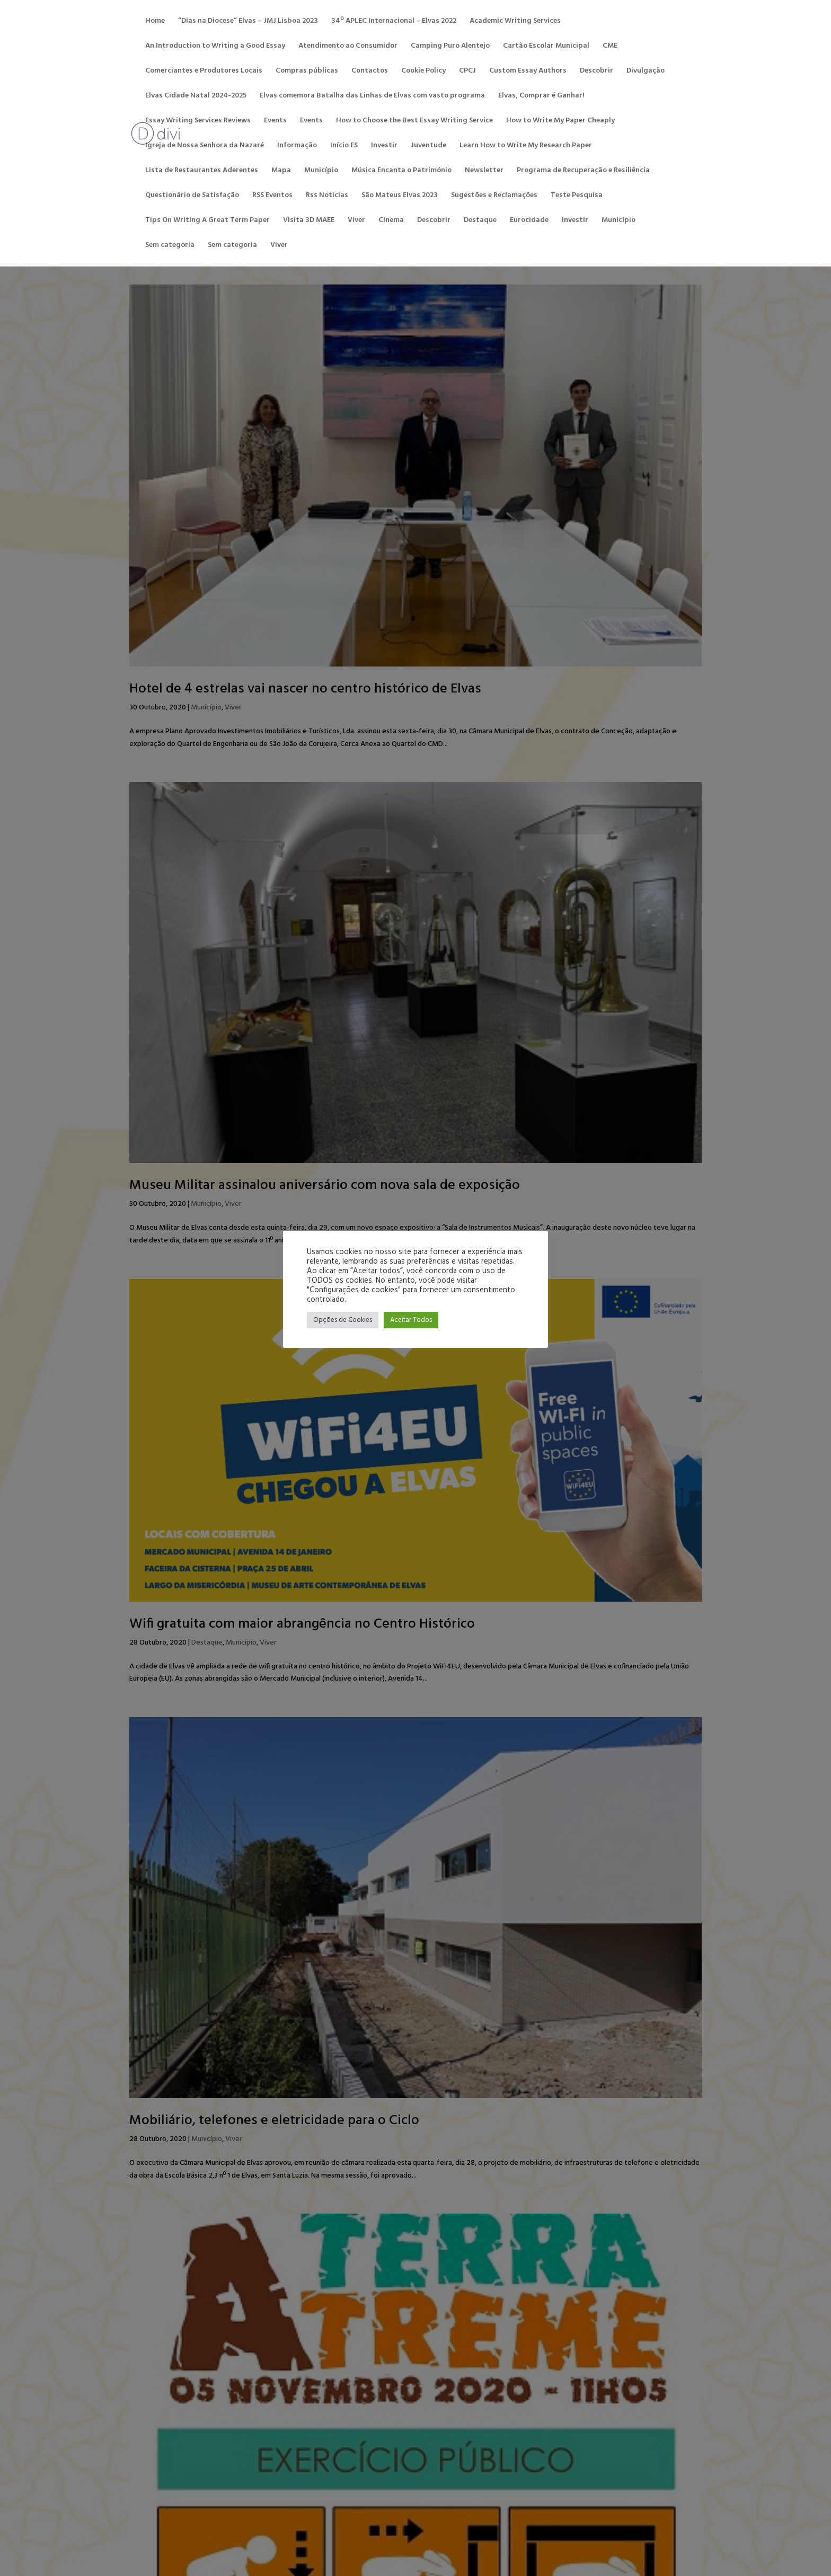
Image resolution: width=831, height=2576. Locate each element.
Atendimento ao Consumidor (347, 47)
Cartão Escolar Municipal (546, 47)
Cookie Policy (423, 72)
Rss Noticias (327, 196)
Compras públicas (307, 72)
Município (321, 171)
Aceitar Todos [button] (411, 1320)
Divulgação (645, 72)
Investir (384, 147)
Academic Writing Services (515, 22)
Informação (297, 147)
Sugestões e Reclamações (494, 196)
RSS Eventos (272, 196)
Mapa (281, 171)
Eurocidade (529, 221)
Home (155, 22)
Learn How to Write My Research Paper (525, 147)
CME (610, 47)
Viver (356, 221)
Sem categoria (170, 246)
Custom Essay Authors (528, 72)
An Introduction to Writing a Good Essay (215, 47)
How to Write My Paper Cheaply (560, 122)
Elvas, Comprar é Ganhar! (541, 97)
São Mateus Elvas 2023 (399, 196)
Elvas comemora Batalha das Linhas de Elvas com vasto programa (372, 97)
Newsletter (484, 171)
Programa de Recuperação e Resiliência (583, 171)
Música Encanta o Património (401, 171)
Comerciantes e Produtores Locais (203, 72)
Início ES (344, 147)
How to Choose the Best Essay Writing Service (414, 122)
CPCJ (467, 72)
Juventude (428, 147)
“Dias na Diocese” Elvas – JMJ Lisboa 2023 (248, 22)
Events (275, 122)
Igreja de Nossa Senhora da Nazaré (204, 147)
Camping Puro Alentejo (450, 47)
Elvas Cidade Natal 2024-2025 (195, 97)
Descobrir (596, 72)
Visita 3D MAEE (308, 221)
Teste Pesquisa (577, 196)
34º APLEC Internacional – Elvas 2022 (393, 22)
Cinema (391, 221)
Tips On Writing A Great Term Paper (207, 221)
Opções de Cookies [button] (342, 1320)
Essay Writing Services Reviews (198, 122)
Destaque (480, 221)
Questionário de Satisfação (192, 196)
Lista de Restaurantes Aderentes (201, 171)
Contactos (369, 72)
